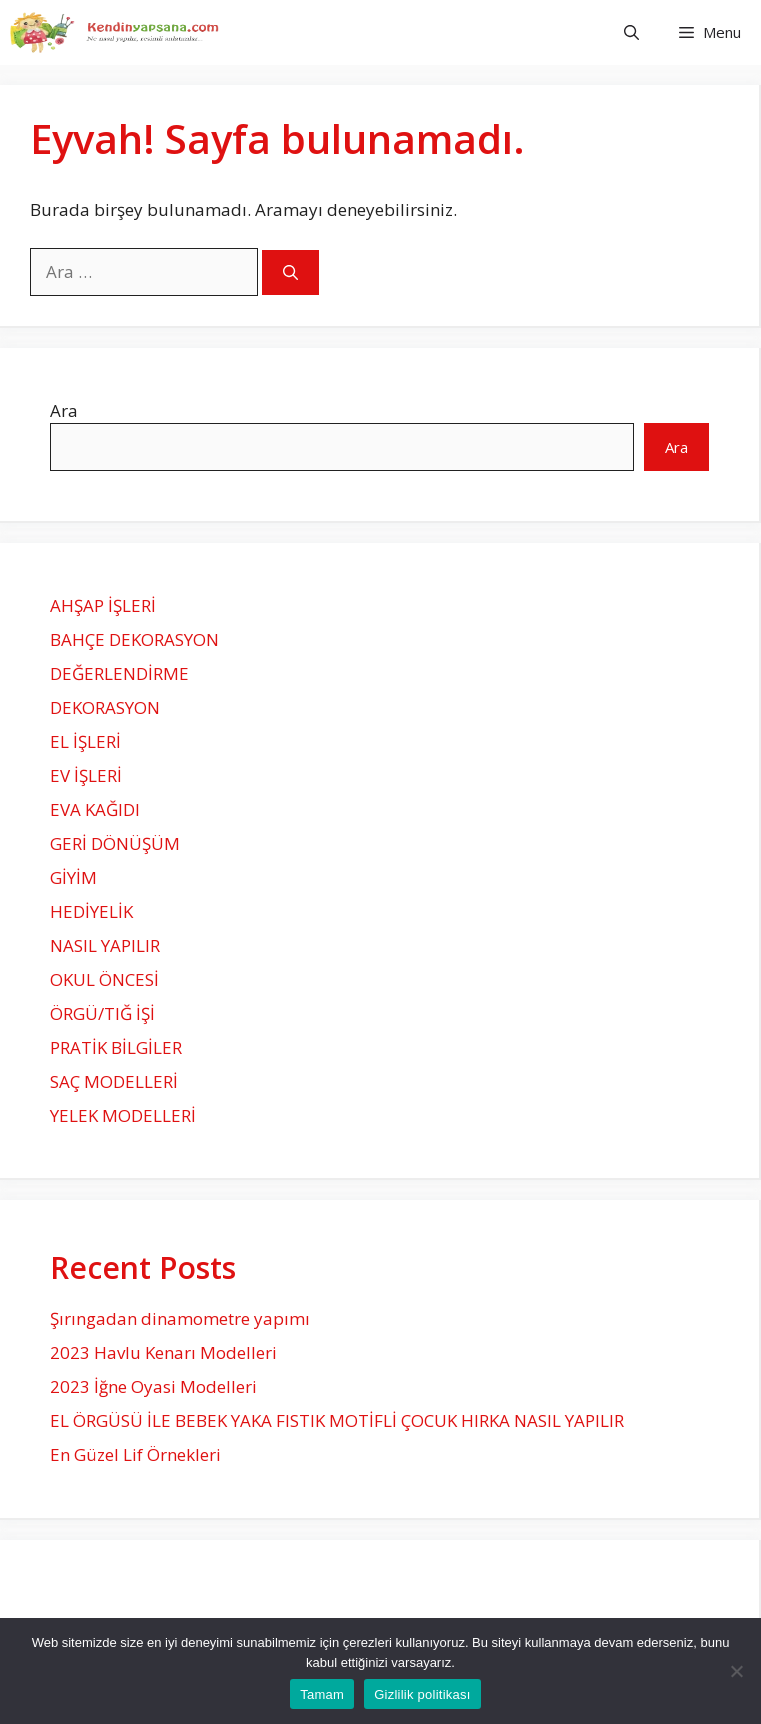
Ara (64, 410)
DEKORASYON (105, 707)
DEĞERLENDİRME (119, 673)
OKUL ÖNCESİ (104, 979)
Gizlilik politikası (422, 1694)
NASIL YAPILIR (105, 945)
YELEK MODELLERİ (123, 1115)
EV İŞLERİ (86, 775)
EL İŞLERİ (85, 741)
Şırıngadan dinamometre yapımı (180, 1318)
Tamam (322, 1694)
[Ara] (290, 272)
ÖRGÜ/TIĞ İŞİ (102, 1013)
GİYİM (73, 877)
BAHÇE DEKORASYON (134, 639)
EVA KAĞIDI (95, 809)
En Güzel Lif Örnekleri (135, 1454)
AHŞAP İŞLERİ (103, 605)
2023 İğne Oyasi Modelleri (153, 1386)
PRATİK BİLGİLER (116, 1047)
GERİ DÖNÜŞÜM (115, 843)
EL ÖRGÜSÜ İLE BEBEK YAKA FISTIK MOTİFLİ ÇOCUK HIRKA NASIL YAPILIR (337, 1420)
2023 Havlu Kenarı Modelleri (163, 1352)
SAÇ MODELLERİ (114, 1081)
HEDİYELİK (91, 911)
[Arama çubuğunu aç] (631, 32)
